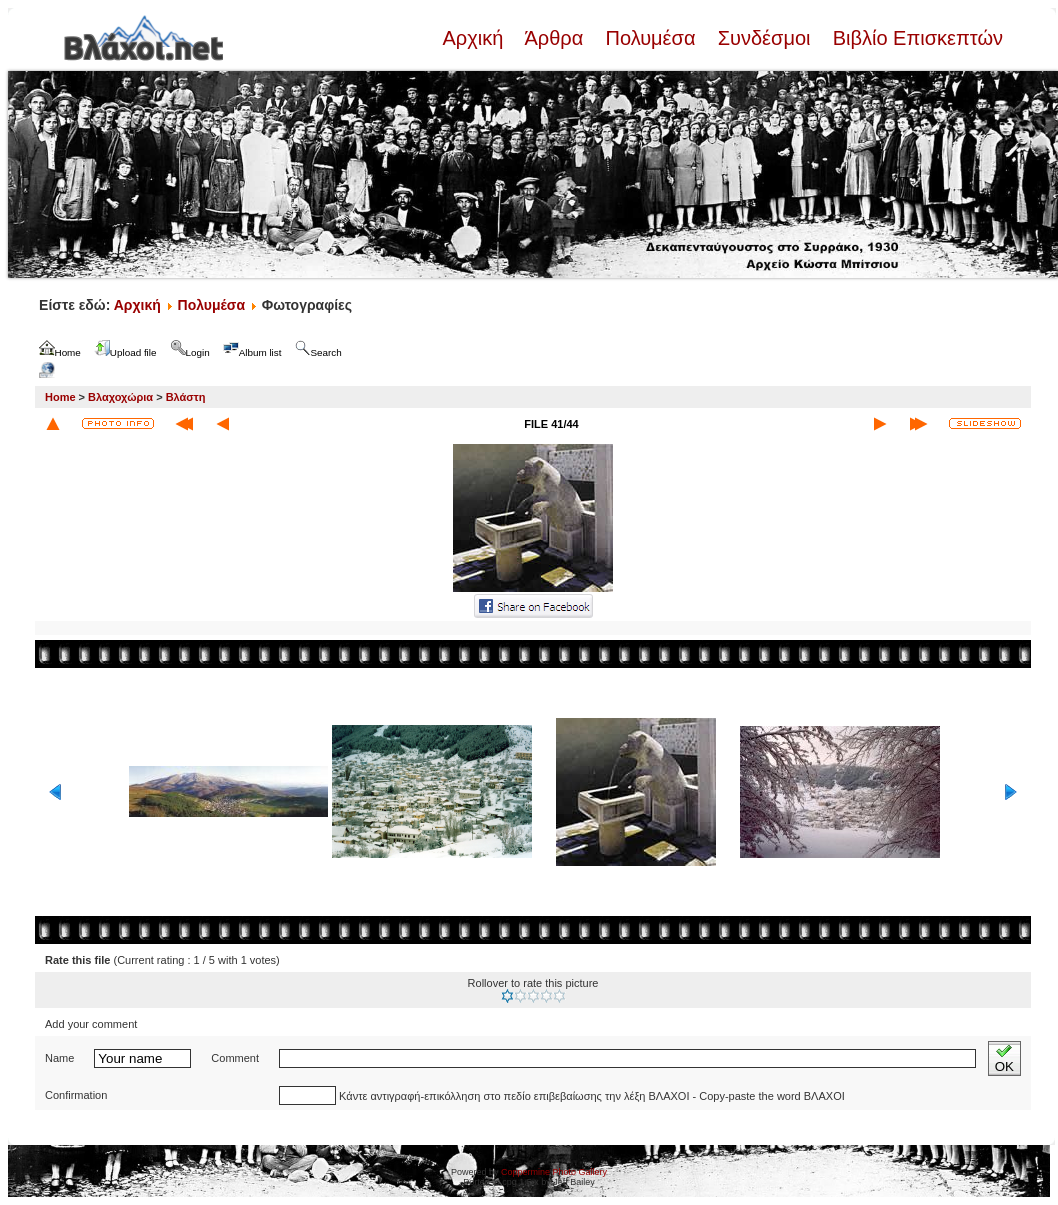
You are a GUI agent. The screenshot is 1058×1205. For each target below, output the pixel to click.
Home (60, 397)
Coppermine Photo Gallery (554, 1172)
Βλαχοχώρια (120, 397)
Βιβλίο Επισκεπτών (915, 38)
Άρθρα (554, 38)
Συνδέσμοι (764, 38)
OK (1004, 1058)
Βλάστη (186, 397)
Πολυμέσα (650, 38)
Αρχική (475, 38)
